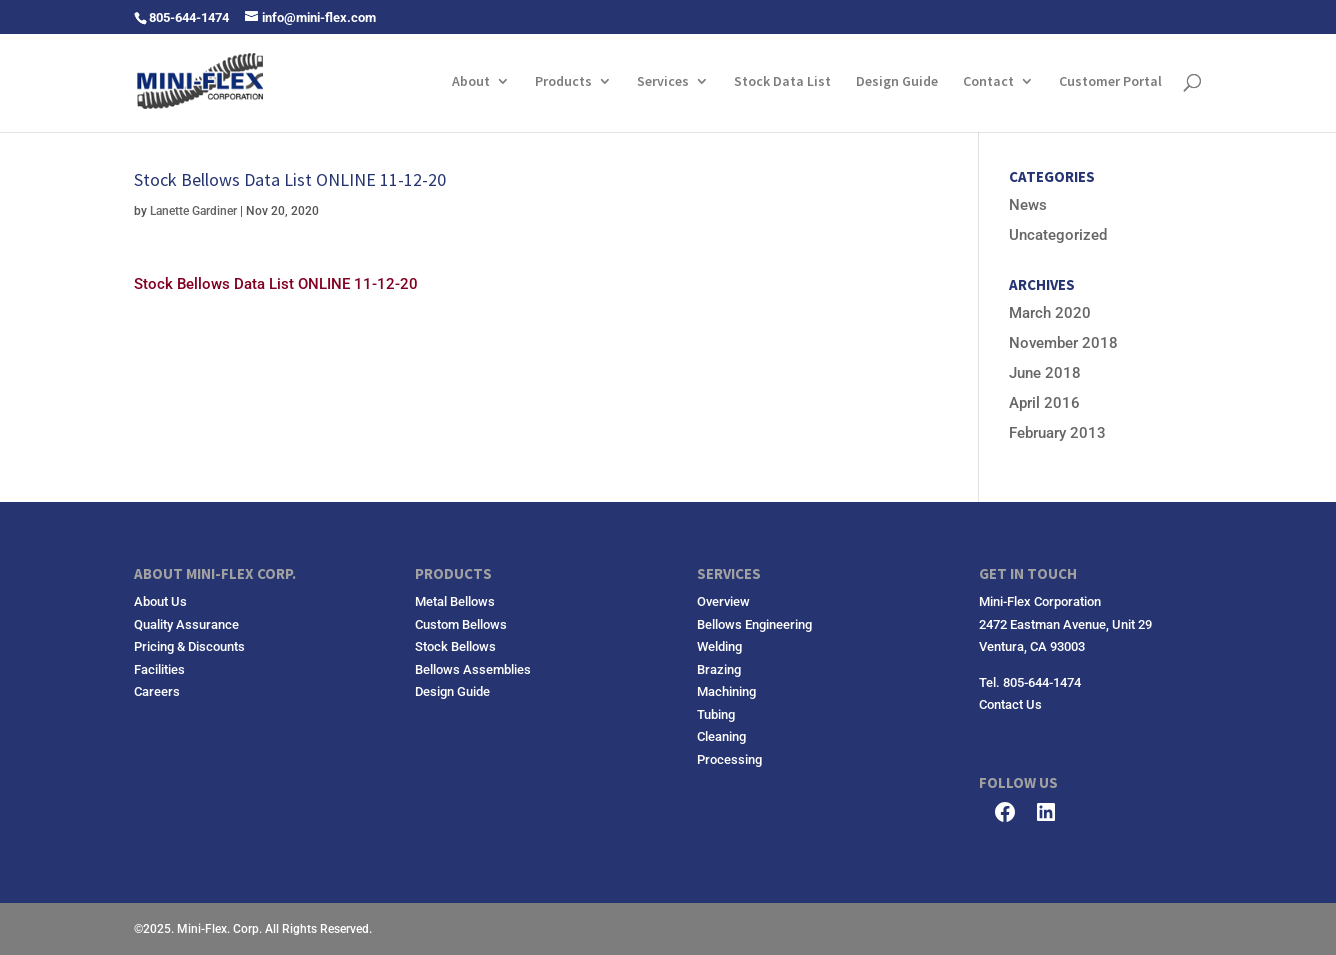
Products (563, 82)
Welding (719, 646)
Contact (988, 82)
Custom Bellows (461, 624)
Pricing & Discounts (189, 646)
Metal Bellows (455, 601)
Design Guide (897, 82)
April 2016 (1044, 403)
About (471, 82)
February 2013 (1057, 433)
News (1028, 205)
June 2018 (1045, 373)
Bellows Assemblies (473, 669)
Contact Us (1010, 704)
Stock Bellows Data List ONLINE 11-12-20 (276, 284)
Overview (723, 601)
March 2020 (1050, 313)
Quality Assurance (186, 624)
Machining (726, 691)
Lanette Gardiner (193, 211)
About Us (160, 601)
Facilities (159, 669)
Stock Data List (782, 82)
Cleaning (721, 736)
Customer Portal (1110, 82)
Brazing (719, 669)
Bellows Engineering (754, 624)
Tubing (716, 714)
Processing (729, 759)
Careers (157, 691)
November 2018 (1063, 343)
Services (663, 82)
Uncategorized (1058, 235)
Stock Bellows (455, 646)
